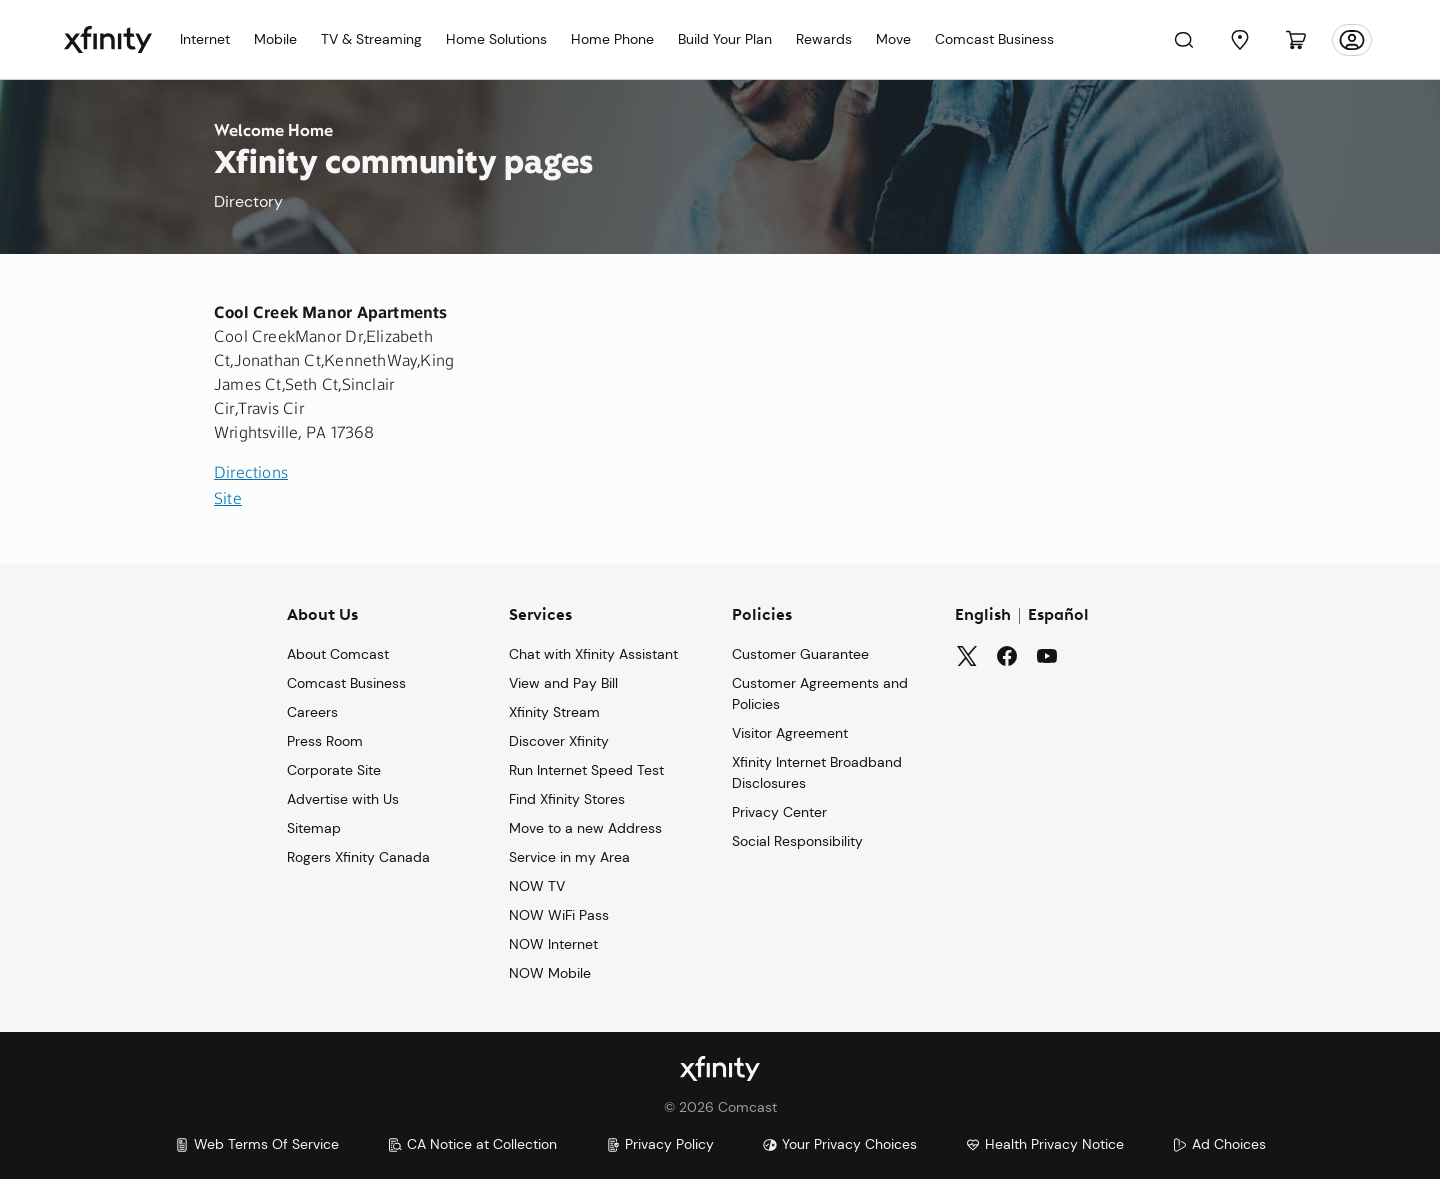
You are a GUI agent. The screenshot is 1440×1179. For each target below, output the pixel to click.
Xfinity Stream (554, 712)
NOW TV (537, 886)
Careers (312, 712)
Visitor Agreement (790, 733)
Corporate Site (334, 770)
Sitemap (314, 828)
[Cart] (1296, 40)
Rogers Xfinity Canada (358, 857)
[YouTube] (1047, 656)
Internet (205, 39)
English (983, 616)
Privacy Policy (659, 1144)
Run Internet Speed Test (586, 770)
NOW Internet (553, 944)
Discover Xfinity (559, 741)
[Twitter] (967, 656)
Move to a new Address (585, 828)
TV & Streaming (371, 39)
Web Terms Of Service (256, 1144)
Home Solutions (496, 39)
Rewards (824, 39)
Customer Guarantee (800, 654)
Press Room (325, 741)
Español (1058, 616)
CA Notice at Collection (472, 1144)
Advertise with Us (343, 799)
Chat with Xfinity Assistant (593, 654)
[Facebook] (1007, 656)
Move (893, 39)
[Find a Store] (1240, 40)
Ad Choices (1219, 1144)
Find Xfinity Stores (567, 799)
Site (228, 500)
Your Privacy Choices (839, 1144)
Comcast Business (994, 39)
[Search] (1184, 40)
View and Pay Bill (563, 683)
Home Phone (612, 39)
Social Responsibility (797, 841)
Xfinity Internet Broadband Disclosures (817, 772)
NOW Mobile (550, 973)
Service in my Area (569, 857)
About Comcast (338, 654)
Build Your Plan (725, 39)
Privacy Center (779, 812)
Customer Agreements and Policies (820, 693)
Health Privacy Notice (1044, 1144)
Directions (251, 474)
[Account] (1352, 40)
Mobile (275, 39)
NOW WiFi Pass (559, 915)
